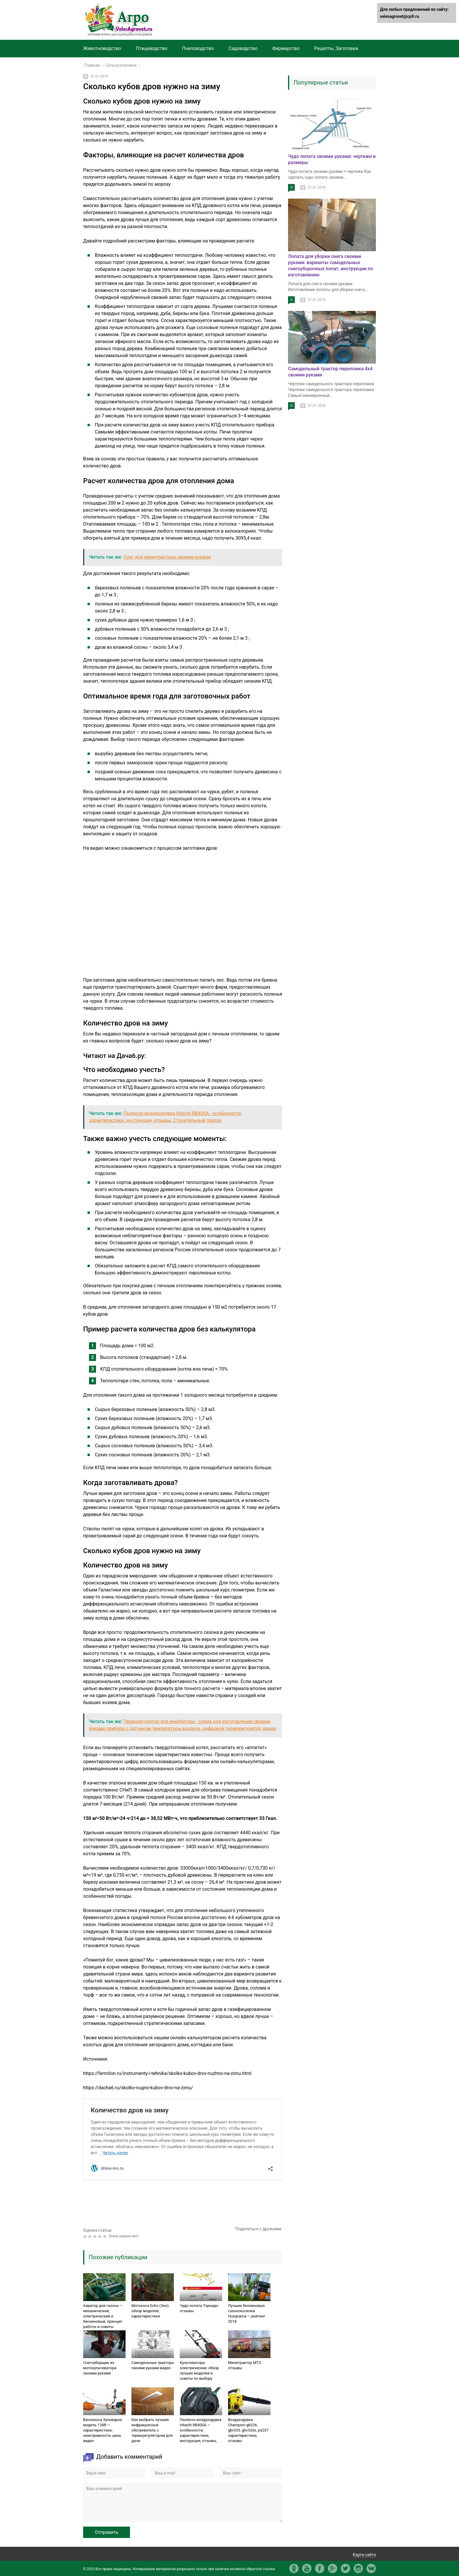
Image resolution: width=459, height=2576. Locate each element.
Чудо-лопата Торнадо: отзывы (199, 2308)
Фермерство (286, 48)
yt (306, 2568)
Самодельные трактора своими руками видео (152, 2365)
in (358, 2568)
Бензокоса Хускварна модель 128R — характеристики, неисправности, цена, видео (102, 2430)
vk (371, 2568)
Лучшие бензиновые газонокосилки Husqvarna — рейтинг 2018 (246, 2313)
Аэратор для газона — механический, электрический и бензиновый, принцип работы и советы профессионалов (102, 2318)
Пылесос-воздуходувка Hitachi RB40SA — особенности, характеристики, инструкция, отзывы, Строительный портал (201, 2432)
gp (332, 2568)
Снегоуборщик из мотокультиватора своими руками (99, 2367)
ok (294, 2568)
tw (345, 2568)
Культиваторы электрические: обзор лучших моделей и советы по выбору (199, 2370)
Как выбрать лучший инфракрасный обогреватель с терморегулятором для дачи (152, 2430)
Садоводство (243, 48)
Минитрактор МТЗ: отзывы (245, 2365)
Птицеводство (151, 48)
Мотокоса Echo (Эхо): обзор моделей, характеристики (150, 2310)
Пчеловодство (198, 48)
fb (319, 2568)
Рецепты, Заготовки (336, 48)
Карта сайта (364, 2554)
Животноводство (102, 48)
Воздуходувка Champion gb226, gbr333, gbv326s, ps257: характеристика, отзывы (248, 2430)
